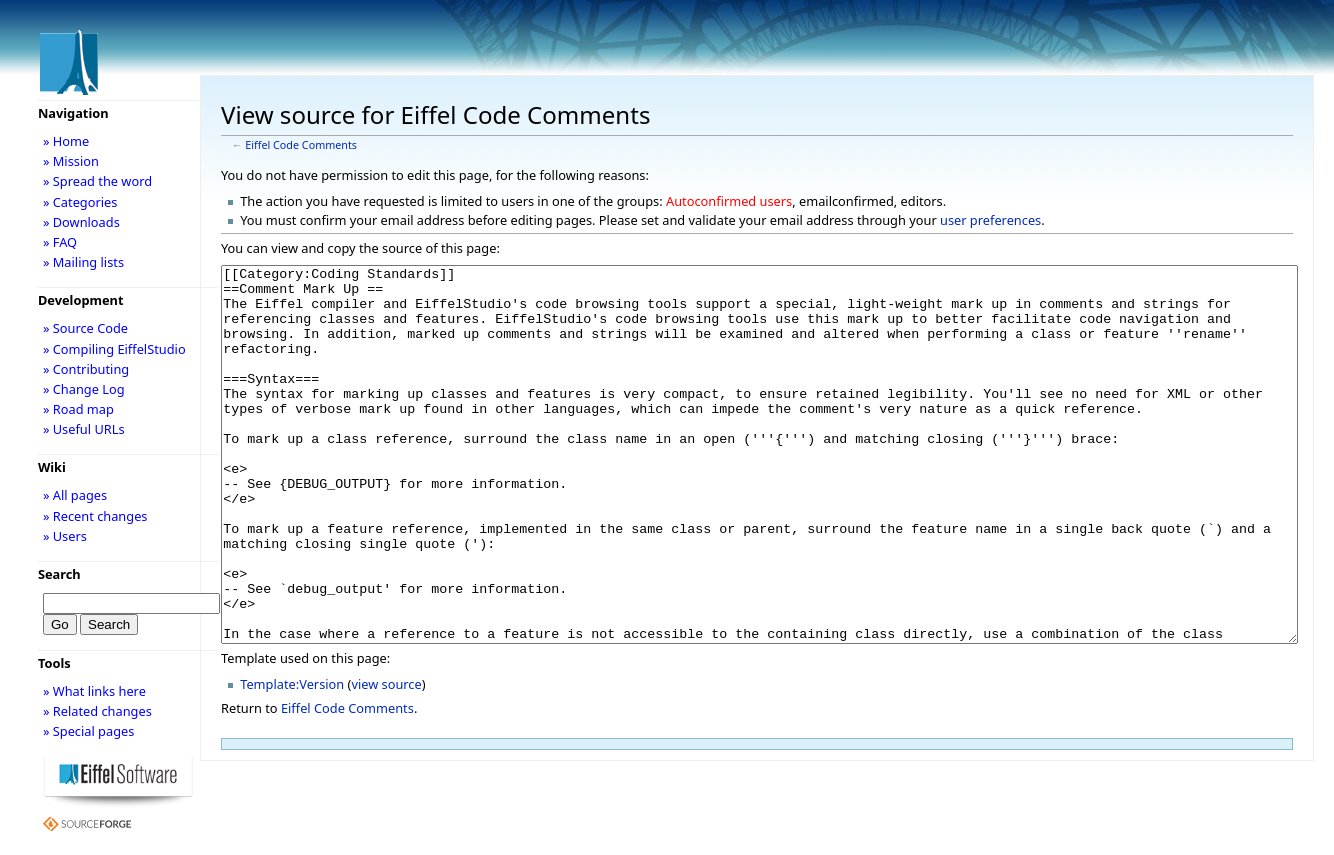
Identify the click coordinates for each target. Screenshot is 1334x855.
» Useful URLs (84, 429)
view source (386, 759)
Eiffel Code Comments (301, 145)
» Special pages (88, 731)
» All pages (75, 495)
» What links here (94, 691)
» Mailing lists (83, 262)
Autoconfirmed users (729, 201)
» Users (65, 536)
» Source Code (85, 328)
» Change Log (84, 389)
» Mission (71, 161)
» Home (66, 141)
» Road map (78, 409)
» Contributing (86, 369)
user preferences (990, 220)
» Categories (80, 202)
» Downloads (81, 222)
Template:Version (292, 759)
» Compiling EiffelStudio (114, 349)
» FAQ (60, 242)
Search (59, 574)
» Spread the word (97, 181)
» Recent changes (95, 516)
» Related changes (97, 711)
